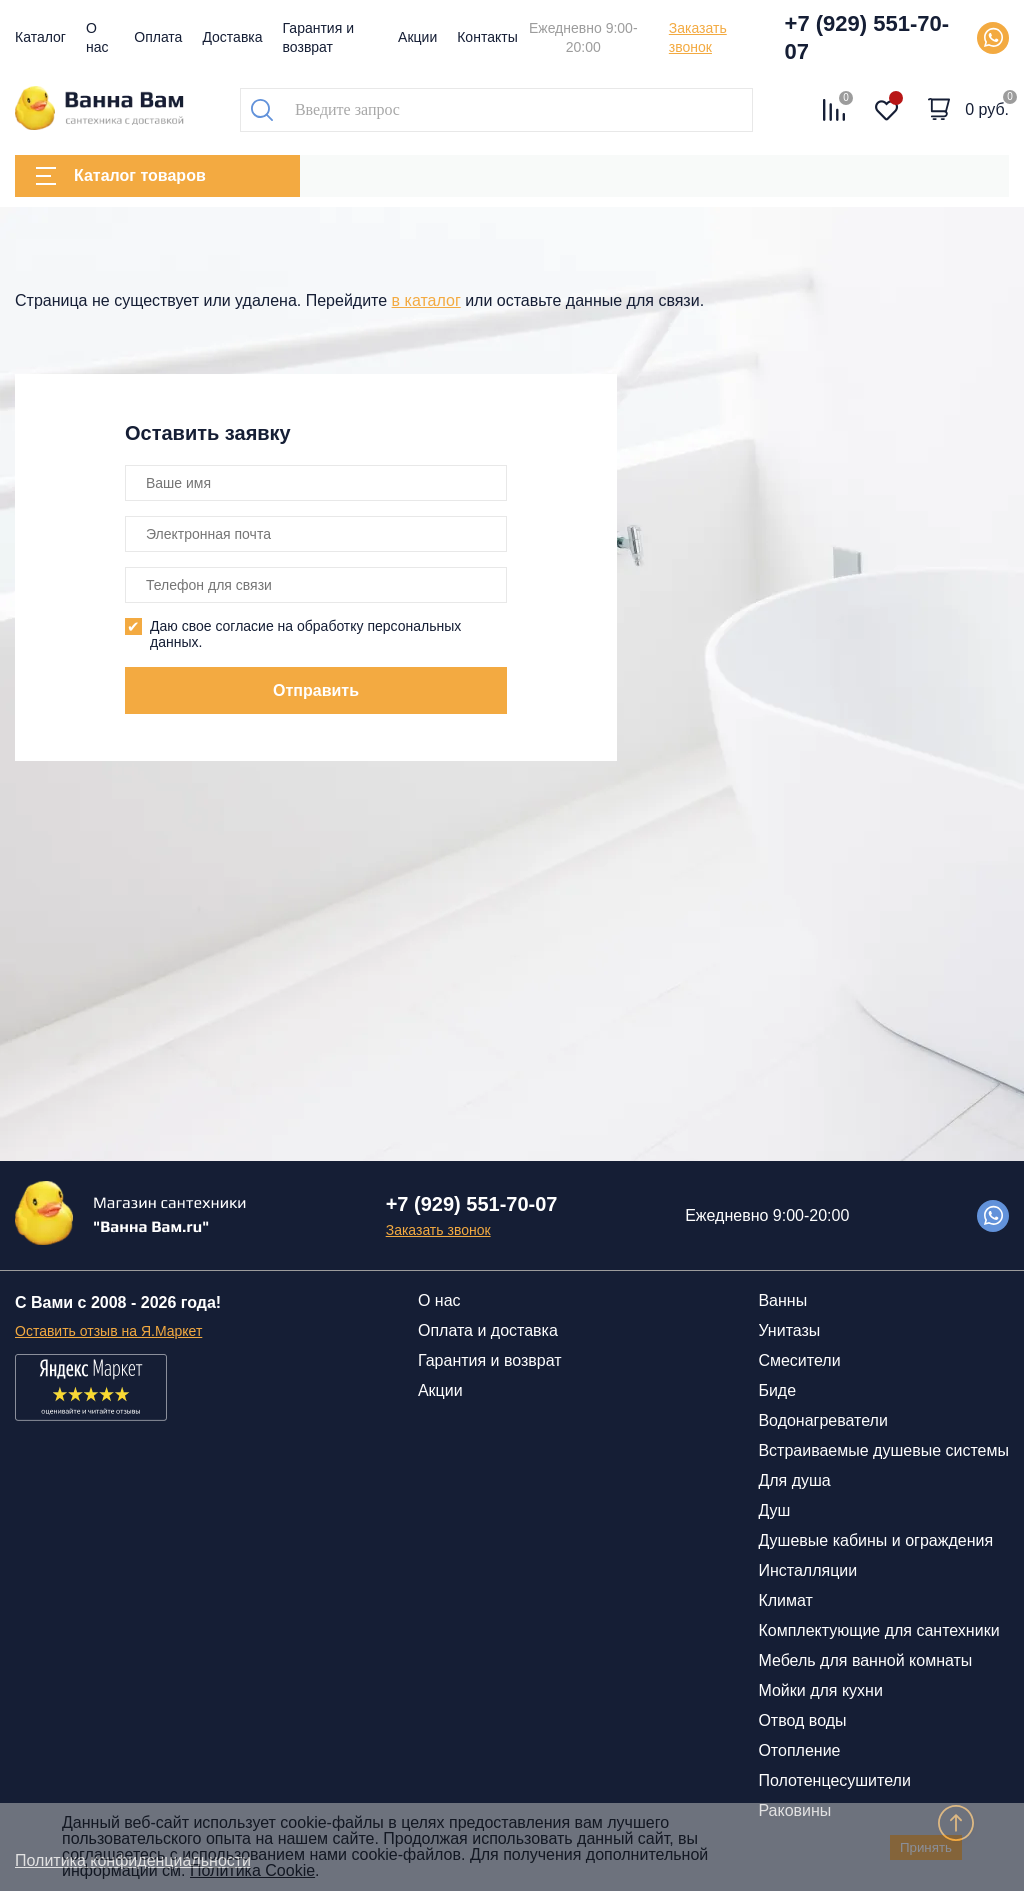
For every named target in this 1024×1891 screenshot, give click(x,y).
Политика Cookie (252, 1870)
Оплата (158, 37)
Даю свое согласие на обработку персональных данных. (305, 634)
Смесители (799, 1360)
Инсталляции (807, 1570)
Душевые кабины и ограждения (875, 1540)
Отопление (799, 1750)
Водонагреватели (822, 1420)
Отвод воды (802, 1720)
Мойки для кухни (820, 1690)
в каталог (426, 300)
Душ (774, 1510)
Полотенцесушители (834, 1780)
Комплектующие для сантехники (878, 1630)
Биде (777, 1390)
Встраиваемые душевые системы (883, 1450)
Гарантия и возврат (490, 1360)
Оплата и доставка (488, 1330)
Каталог (40, 37)
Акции (417, 37)
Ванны (782, 1300)
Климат (785, 1600)
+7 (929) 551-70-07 (867, 37)
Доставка (232, 37)
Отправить (316, 690)
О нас (439, 1300)
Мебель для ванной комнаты (865, 1660)
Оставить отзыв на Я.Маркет (108, 1331)
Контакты (487, 37)
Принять (926, 1847)
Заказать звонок (698, 37)
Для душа (794, 1480)
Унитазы (789, 1330)
